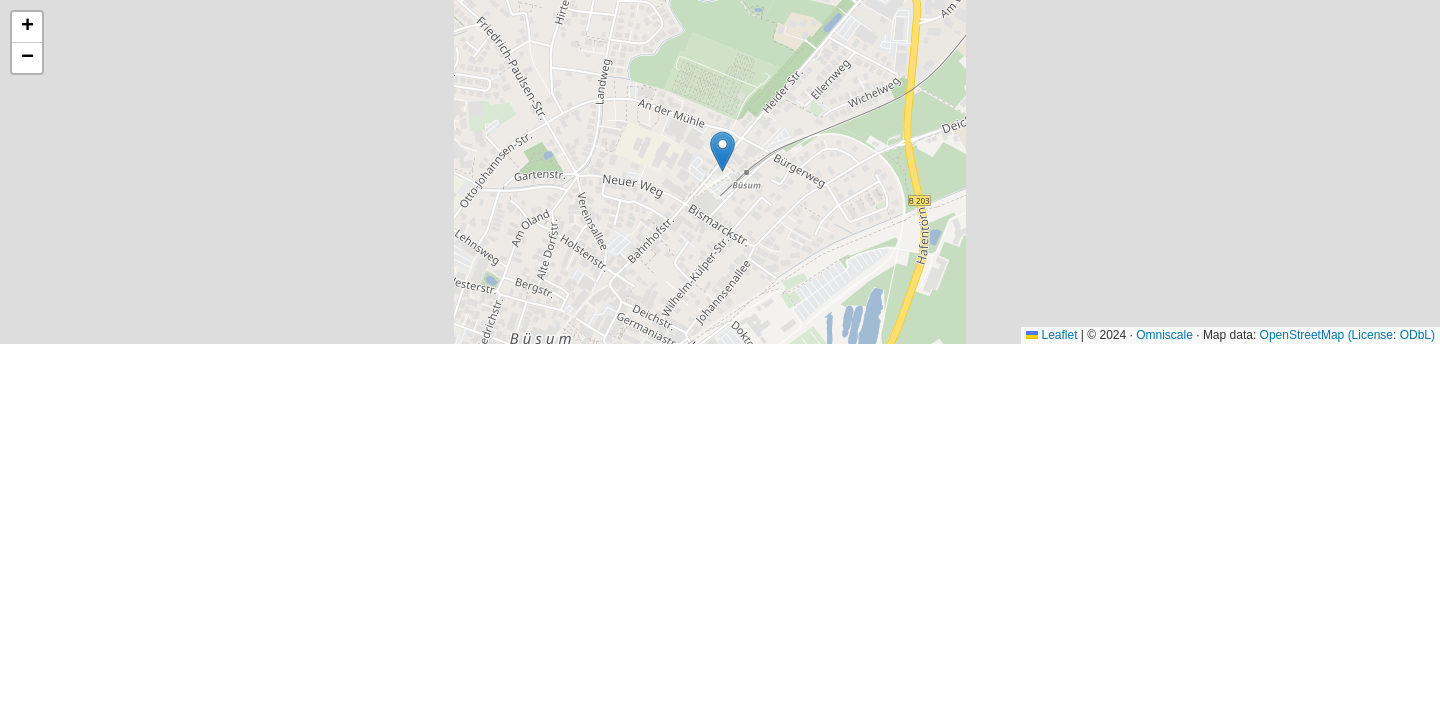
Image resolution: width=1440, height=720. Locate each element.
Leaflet (1051, 335)
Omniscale (1164, 335)
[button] (722, 151)
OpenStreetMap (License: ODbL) (1347, 335)
